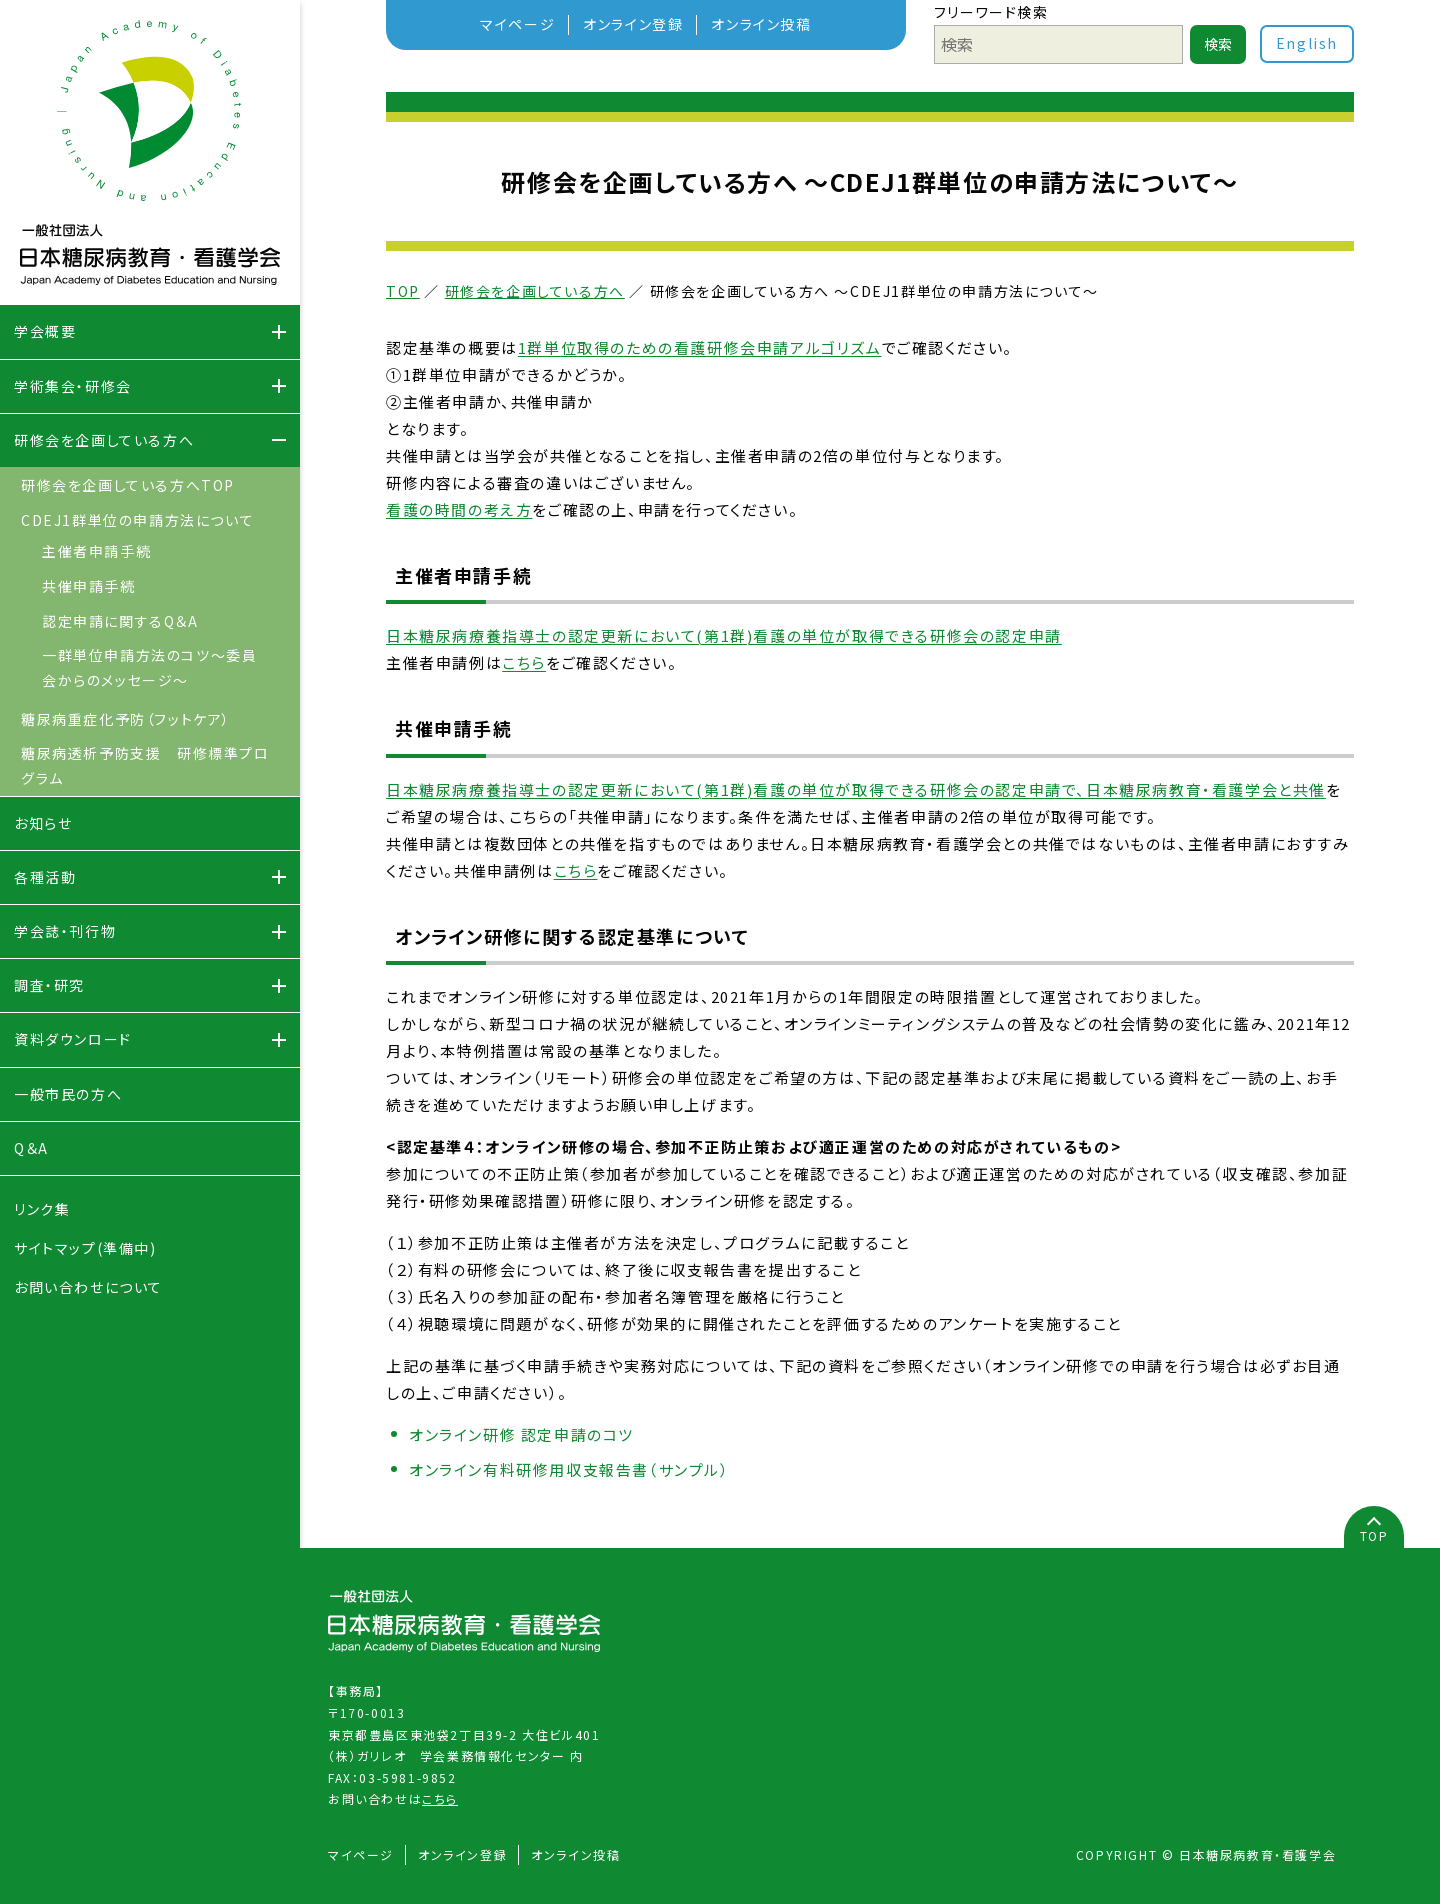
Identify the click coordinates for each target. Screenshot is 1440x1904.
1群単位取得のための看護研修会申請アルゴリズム (700, 347)
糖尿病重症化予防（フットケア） (126, 719)
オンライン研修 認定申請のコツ (521, 1434)
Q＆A (31, 1148)
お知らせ (43, 823)
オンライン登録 (633, 24)
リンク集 (42, 1209)
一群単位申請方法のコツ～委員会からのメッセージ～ (149, 667)
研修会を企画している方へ (535, 291)
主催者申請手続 (96, 551)
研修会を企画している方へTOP (128, 485)
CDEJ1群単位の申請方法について (137, 520)
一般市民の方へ (68, 1094)
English (1307, 43)
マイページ (517, 24)
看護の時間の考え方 (459, 509)
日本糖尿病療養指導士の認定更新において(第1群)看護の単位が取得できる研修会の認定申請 (724, 635)
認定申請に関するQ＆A (120, 621)
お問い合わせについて (88, 1287)
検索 (1218, 44)
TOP (403, 291)
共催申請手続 (89, 586)
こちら (524, 662)
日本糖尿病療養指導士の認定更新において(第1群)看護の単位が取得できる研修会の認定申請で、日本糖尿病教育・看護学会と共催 (856, 789)
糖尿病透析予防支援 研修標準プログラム (145, 765)
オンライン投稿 (761, 24)
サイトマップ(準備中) (85, 1248)
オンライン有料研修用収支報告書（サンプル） (569, 1469)
